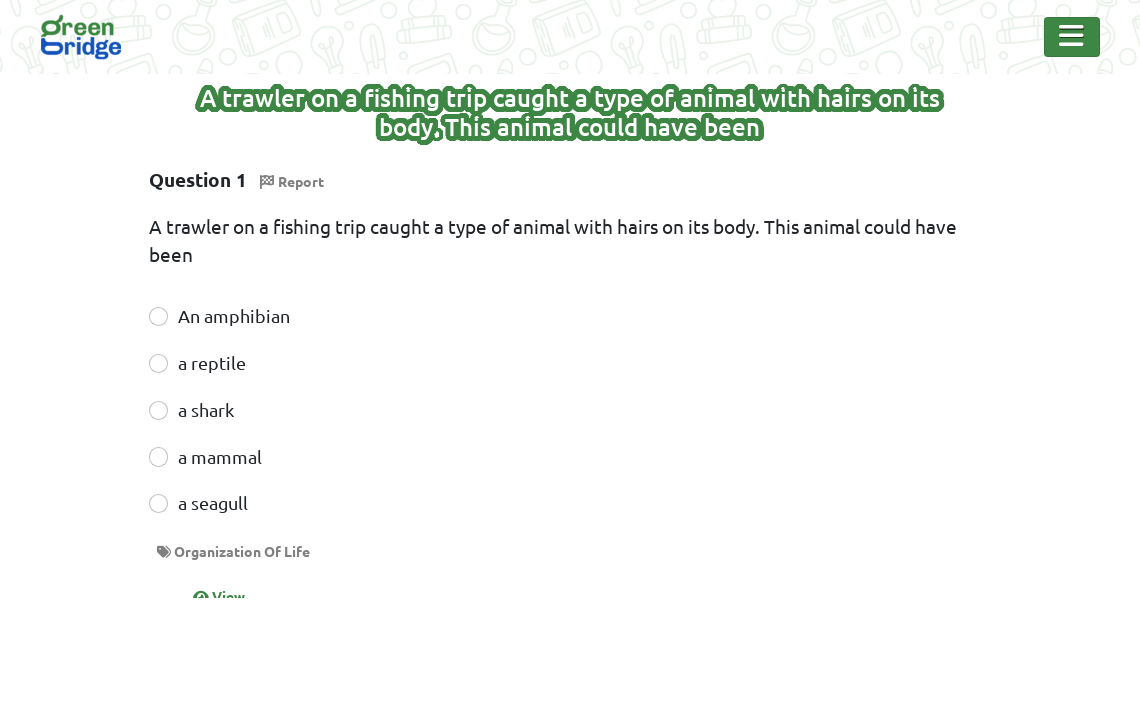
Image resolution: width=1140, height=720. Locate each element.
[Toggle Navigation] (1072, 37)
